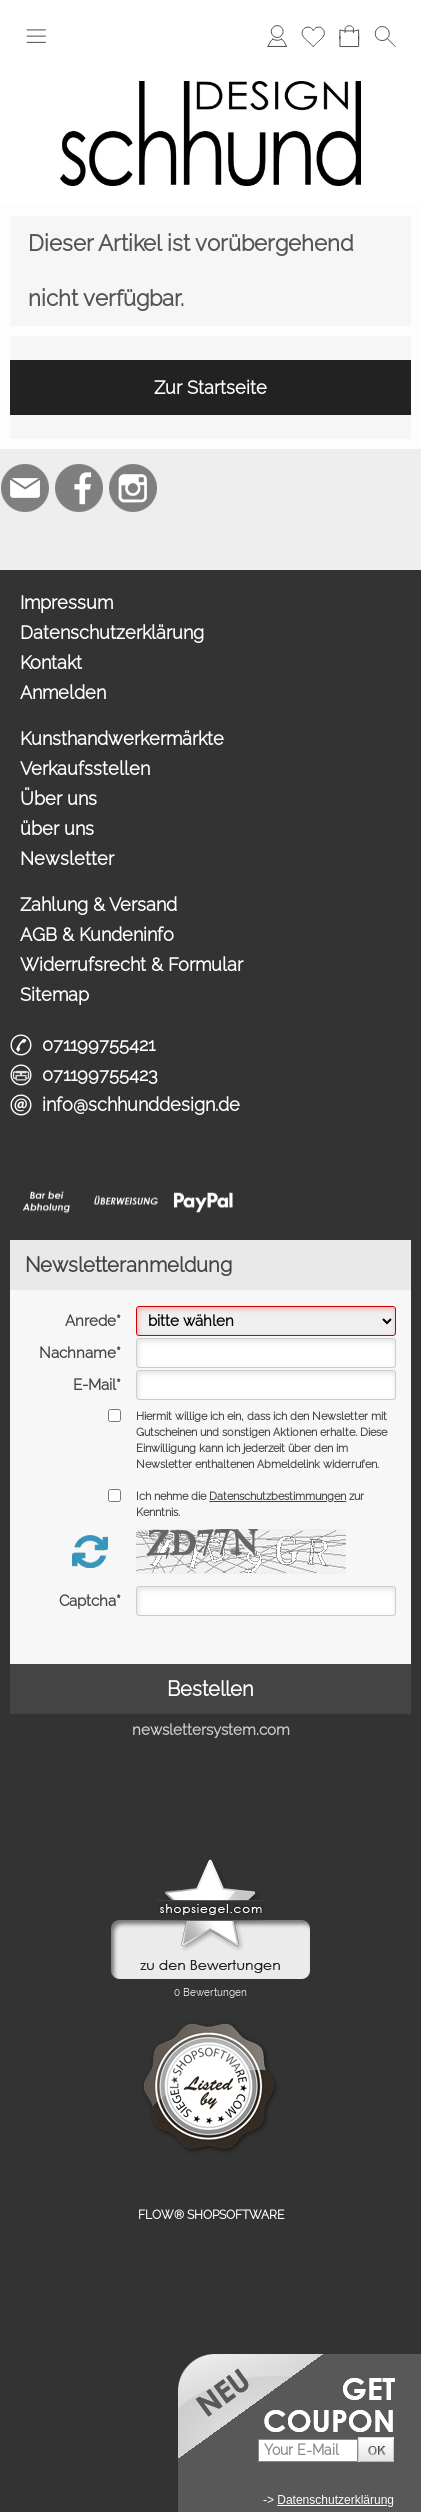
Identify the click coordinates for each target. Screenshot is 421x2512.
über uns (57, 828)
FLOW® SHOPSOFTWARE (211, 2215)
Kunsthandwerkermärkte (122, 738)
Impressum (66, 602)
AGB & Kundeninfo (97, 934)
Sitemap (54, 994)
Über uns (58, 798)
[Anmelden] (277, 36)
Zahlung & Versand (98, 904)
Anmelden (63, 692)
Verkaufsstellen (85, 768)
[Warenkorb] (349, 36)
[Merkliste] (313, 36)
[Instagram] (133, 488)
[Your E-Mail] (308, 2450)
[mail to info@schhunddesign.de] (25, 488)
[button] (36, 36)
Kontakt (51, 662)
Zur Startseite (210, 387)
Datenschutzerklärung (112, 632)
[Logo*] (210, 69)
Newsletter (67, 858)
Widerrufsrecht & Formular (131, 964)
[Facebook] (79, 488)
